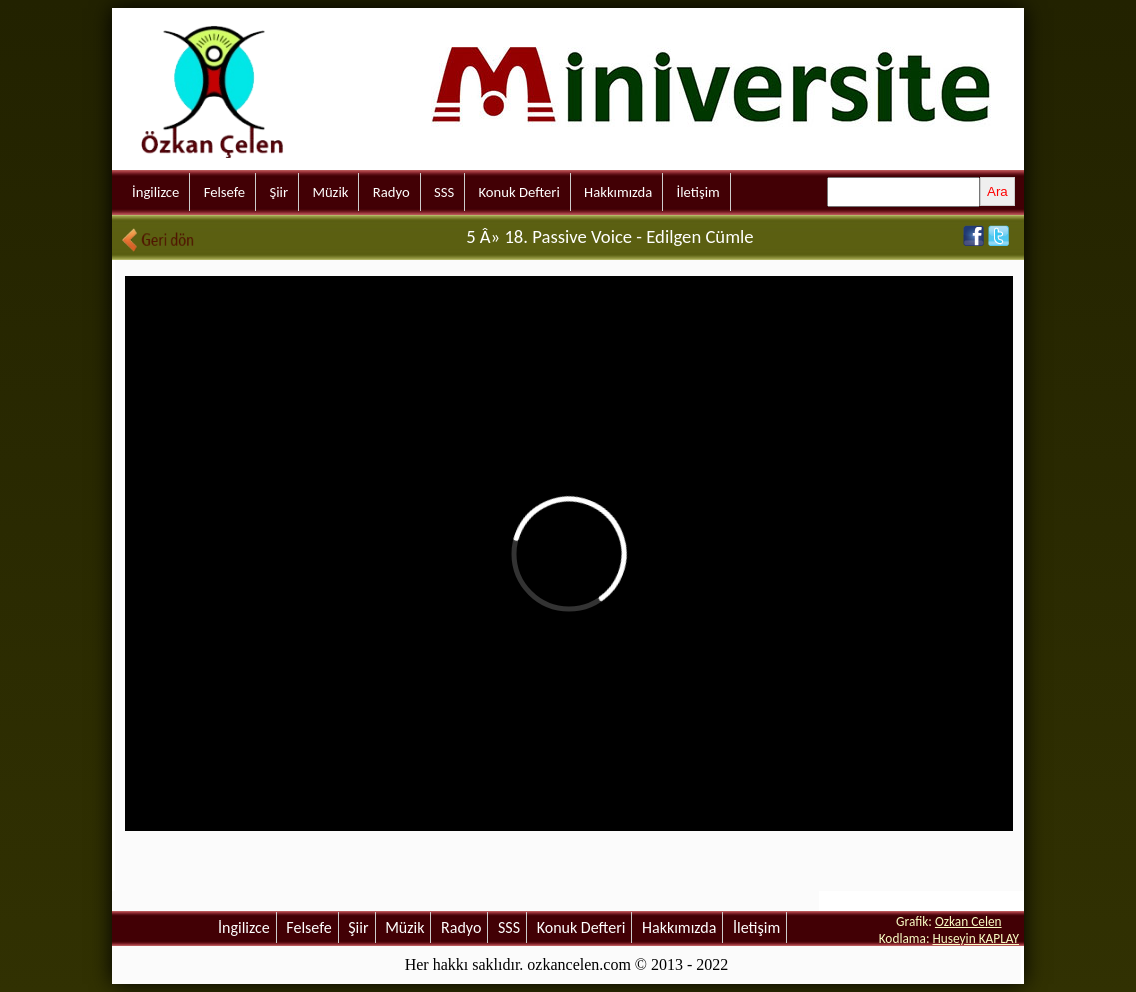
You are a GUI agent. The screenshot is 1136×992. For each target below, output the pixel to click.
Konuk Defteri (519, 192)
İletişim (698, 192)
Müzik (330, 192)
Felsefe (224, 192)
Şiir (278, 192)
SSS (444, 192)
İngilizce (155, 192)
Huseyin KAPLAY (975, 938)
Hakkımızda (618, 192)
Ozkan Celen (968, 921)
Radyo (391, 192)
